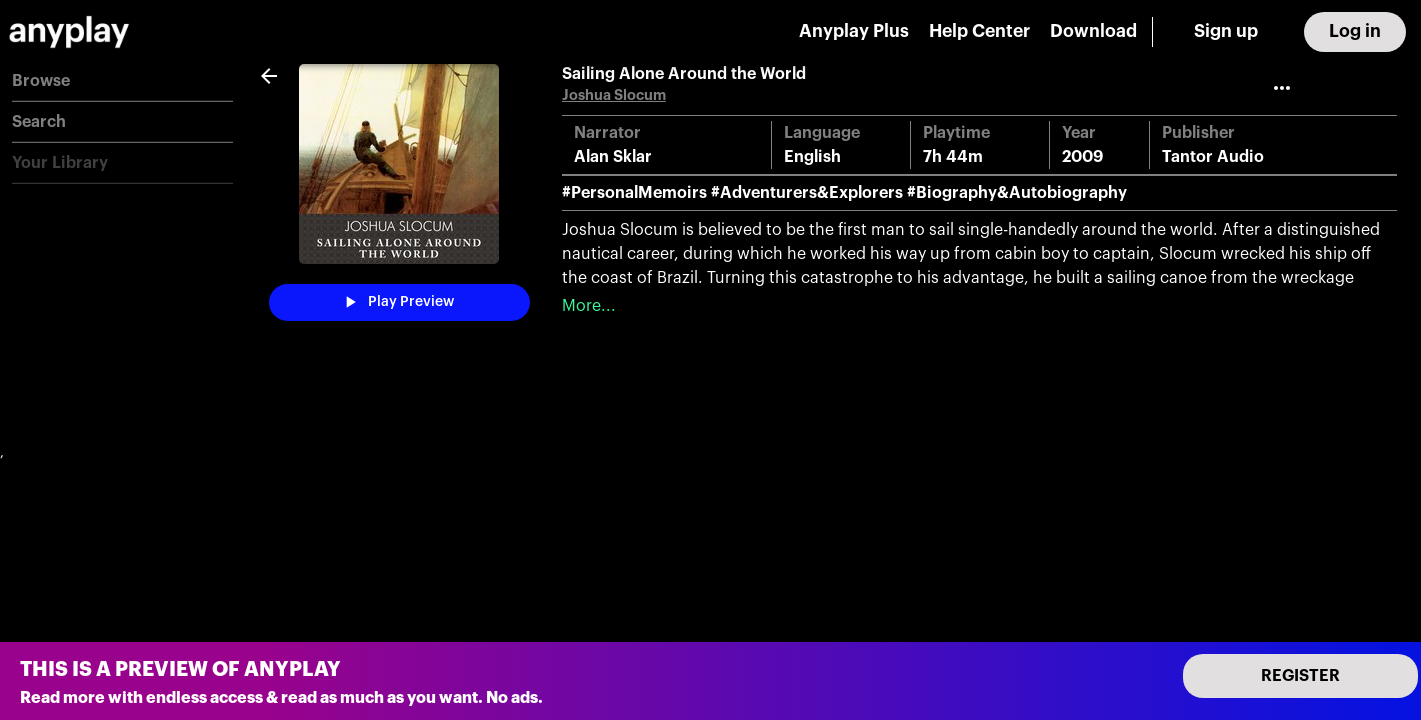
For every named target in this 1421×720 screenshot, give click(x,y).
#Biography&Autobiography (1017, 193)
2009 (1082, 157)
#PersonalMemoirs (634, 193)
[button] (122, 81)
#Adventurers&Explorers (807, 193)
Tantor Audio (1213, 157)
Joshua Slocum (614, 95)
